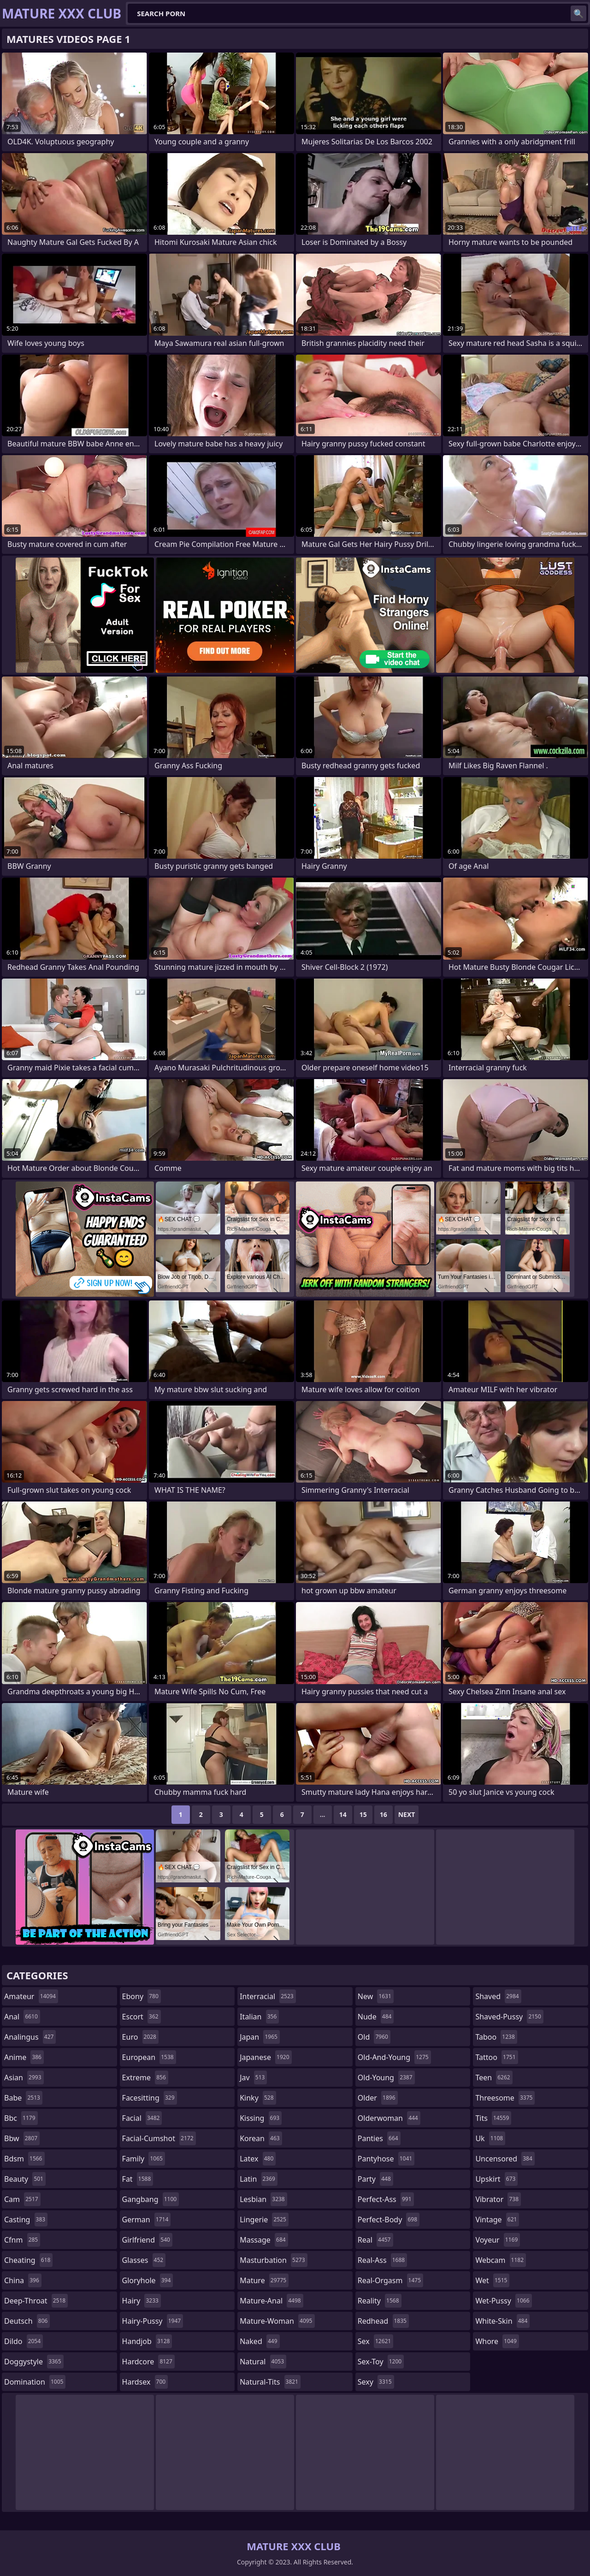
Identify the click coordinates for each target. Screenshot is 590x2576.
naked (259, 2341)
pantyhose (386, 2159)
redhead (383, 2321)
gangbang (150, 2199)
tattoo (496, 2057)
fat (137, 2179)
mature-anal (271, 2301)
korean (261, 2138)
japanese (265, 2057)
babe (23, 2098)
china (22, 2280)
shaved (498, 1996)
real (375, 2240)
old (374, 2037)
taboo (496, 2037)
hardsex (145, 2382)
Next (406, 1814)
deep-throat (36, 2301)
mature (264, 2280)
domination (34, 2382)
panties (379, 2138)
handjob (147, 2341)
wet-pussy (503, 2301)
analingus (30, 2037)
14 (343, 1814)
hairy (141, 2301)
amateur (31, 1996)
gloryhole (147, 2280)
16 (383, 1814)
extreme (145, 2077)
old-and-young (394, 2057)
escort (141, 2017)
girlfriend (147, 2240)
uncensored (504, 2159)
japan (260, 2037)
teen (493, 2077)
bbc (21, 2118)
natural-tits (270, 2382)
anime (24, 2057)
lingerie (264, 2219)
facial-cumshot (159, 2138)
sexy (376, 2382)
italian (259, 2017)
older (378, 2098)
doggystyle (34, 2361)
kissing (261, 2118)
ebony (141, 1996)
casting (25, 2219)
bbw (22, 2138)
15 (363, 1814)
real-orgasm (390, 2280)
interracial (268, 1996)
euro (140, 2037)
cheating (28, 2260)
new (376, 1996)
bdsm (24, 2159)
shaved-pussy (509, 2017)
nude (376, 2017)
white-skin (502, 2321)
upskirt (496, 2179)
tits (493, 2118)
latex (258, 2159)
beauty (25, 2179)
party (375, 2179)
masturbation (273, 2260)
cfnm (22, 2240)
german (146, 2219)
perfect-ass (386, 2199)
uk (490, 2138)
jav (253, 2077)
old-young (386, 2077)
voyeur (497, 2240)
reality (379, 2301)
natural (263, 2361)
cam (22, 2199)
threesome (505, 2098)
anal (22, 2017)
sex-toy (381, 2361)
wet (492, 2280)
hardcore (148, 2361)
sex (375, 2341)
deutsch (27, 2321)
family (143, 2159)
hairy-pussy (152, 2321)
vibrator (498, 2199)
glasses (144, 2260)
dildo (23, 2341)
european (149, 2057)
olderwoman (389, 2118)
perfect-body (388, 2219)
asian (24, 2077)
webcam (500, 2260)
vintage (497, 2219)
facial (142, 2118)
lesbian (263, 2199)
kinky (258, 2098)
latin (258, 2179)
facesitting (149, 2098)
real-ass (382, 2260)
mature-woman (277, 2321)
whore (497, 2341)
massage (264, 2240)
